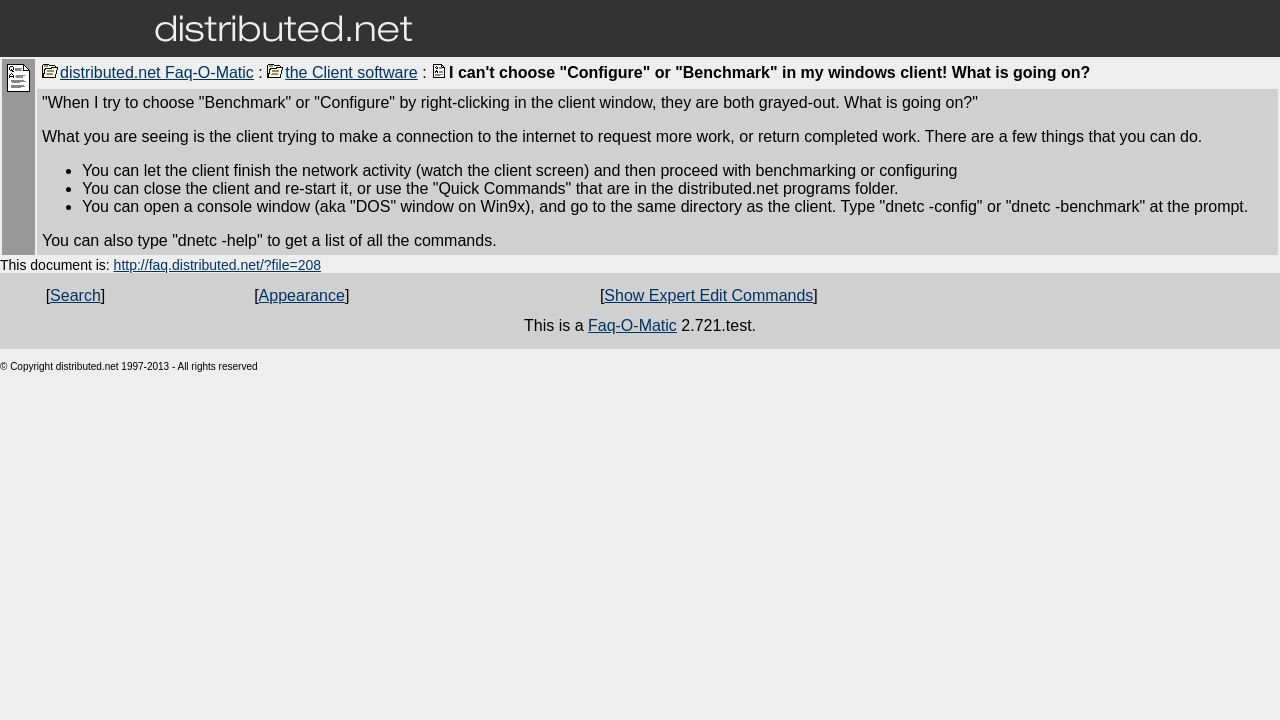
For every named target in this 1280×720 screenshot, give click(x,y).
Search (75, 295)
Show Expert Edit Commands (708, 295)
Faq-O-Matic (632, 325)
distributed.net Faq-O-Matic (148, 72)
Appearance (302, 295)
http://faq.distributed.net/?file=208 (217, 265)
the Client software (342, 72)
